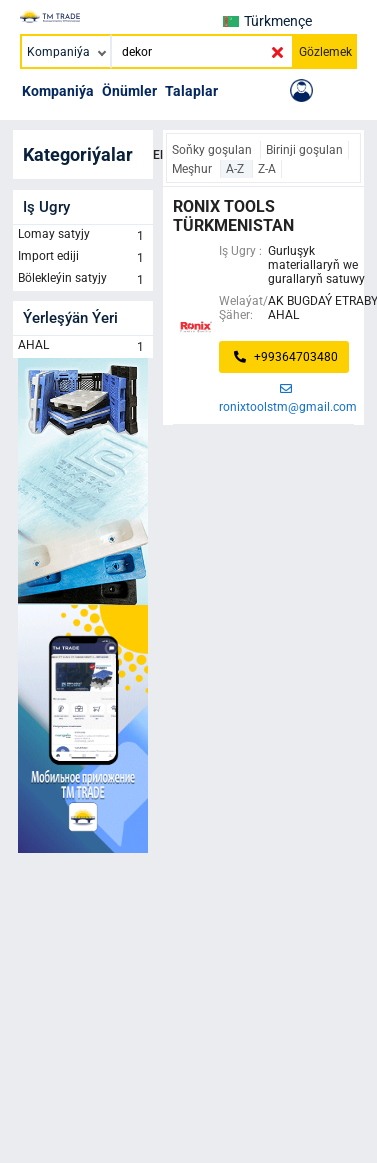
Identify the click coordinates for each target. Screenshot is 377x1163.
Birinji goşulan (304, 150)
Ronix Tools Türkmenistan (233, 216)
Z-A (267, 169)
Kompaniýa (58, 91)
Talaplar (191, 91)
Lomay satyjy (83, 236)
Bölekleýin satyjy (83, 280)
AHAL (83, 347)
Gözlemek (325, 52)
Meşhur (193, 169)
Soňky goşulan (213, 150)
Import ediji (83, 258)
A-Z (236, 169)
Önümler (129, 91)
